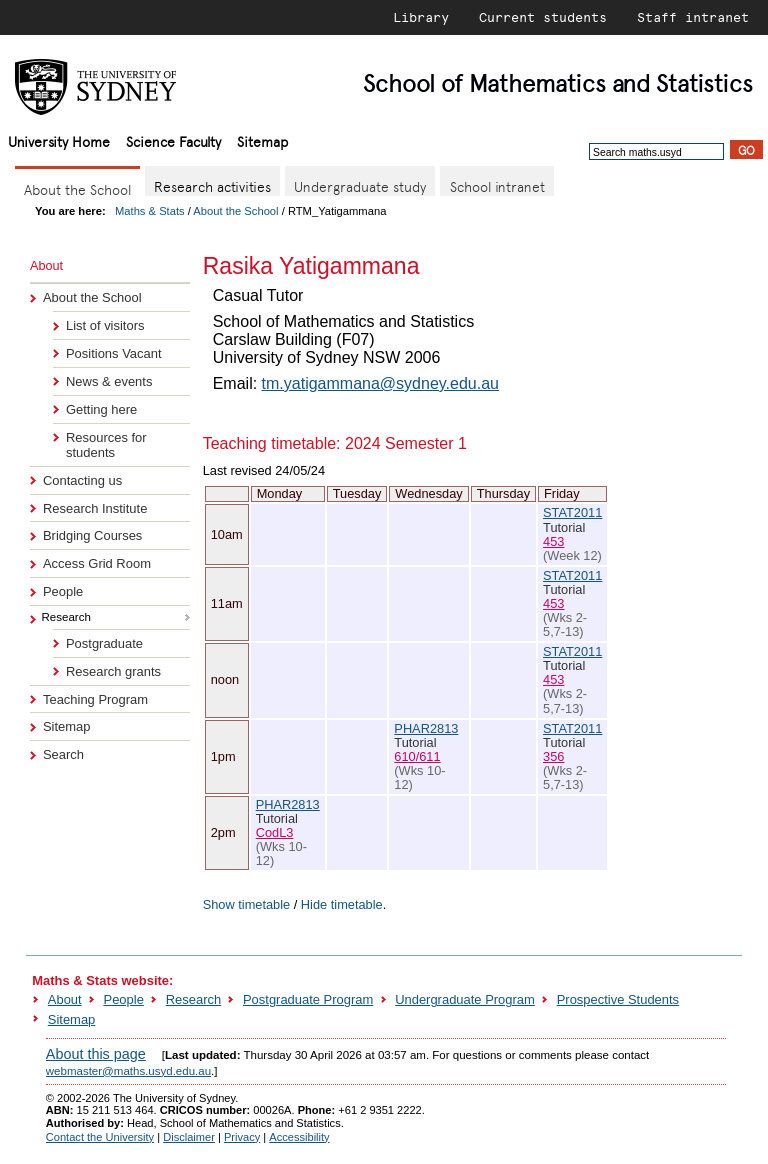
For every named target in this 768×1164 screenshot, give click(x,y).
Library (421, 17)
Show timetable (247, 904)
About (65, 999)
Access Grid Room (97, 563)
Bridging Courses (92, 535)
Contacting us (82, 480)
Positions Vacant (114, 353)
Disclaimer (189, 1137)
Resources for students (106, 445)
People (63, 591)
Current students (543, 17)
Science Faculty (173, 140)
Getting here (101, 409)
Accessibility (299, 1137)
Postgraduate (104, 643)
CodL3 (275, 832)
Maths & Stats (150, 211)
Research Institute (95, 508)
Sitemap (262, 140)
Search (63, 754)
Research (193, 999)
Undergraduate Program (465, 999)
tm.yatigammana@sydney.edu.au (380, 383)
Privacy (242, 1137)
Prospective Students (618, 999)
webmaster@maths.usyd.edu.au (128, 1071)
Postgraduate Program (308, 999)
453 (553, 541)
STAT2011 (572, 512)
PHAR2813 (426, 728)
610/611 (417, 756)
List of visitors (105, 325)
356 (553, 756)
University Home (59, 140)
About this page (96, 1054)
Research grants (113, 671)
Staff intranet (693, 17)
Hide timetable (342, 904)
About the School (235, 211)
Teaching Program (95, 699)
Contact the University (100, 1137)
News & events (109, 381)
